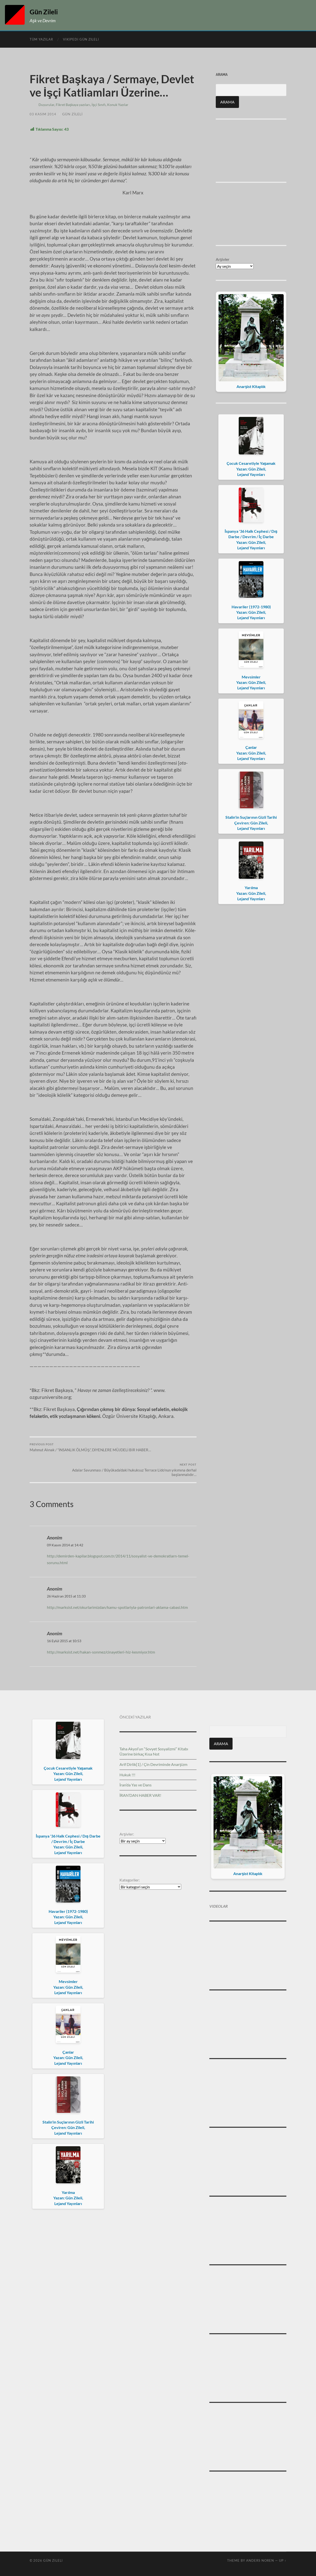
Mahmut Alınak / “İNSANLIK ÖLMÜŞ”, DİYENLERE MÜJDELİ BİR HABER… (70, 1451)
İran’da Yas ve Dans (135, 1780)
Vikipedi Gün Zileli (81, 39)
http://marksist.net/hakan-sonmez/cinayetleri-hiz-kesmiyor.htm (108, 1647)
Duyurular (46, 104)
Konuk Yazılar (117, 104)
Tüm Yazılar (41, 39)
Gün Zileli (47, 11)
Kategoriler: (129, 1875)
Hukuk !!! (127, 1770)
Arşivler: (126, 1829)
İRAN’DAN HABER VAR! (140, 1790)
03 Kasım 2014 (43, 114)
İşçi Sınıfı (99, 104)
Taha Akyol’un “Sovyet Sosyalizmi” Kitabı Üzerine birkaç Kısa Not (153, 1747)
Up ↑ (282, 2556)
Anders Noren (260, 2556)
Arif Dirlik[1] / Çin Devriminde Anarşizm (153, 1760)
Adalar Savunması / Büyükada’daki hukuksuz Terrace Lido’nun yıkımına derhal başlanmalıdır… (156, 1453)
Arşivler (222, 259)
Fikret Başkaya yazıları (73, 104)
